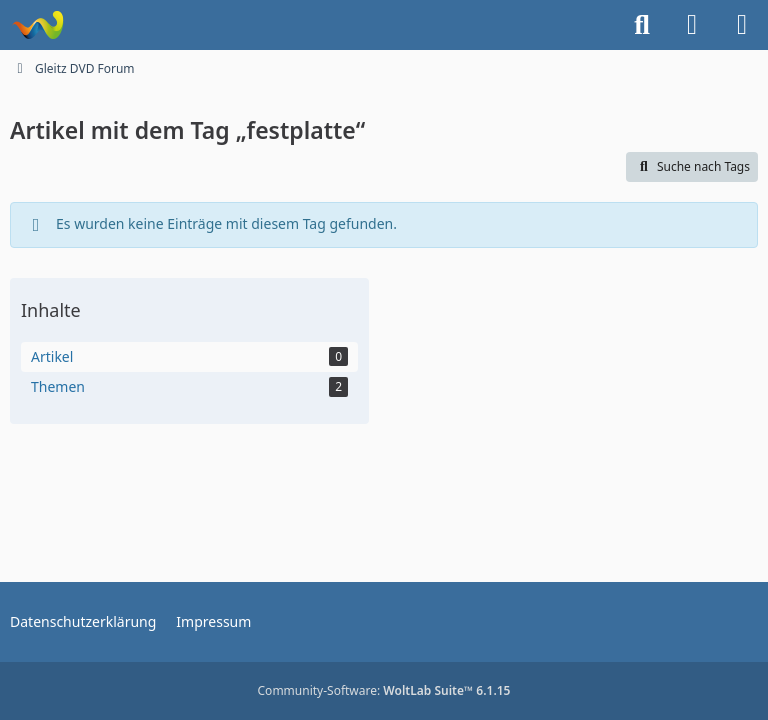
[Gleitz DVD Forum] (37, 25)
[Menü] (742, 25)
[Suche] (642, 25)
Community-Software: (384, 690)
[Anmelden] (692, 25)
